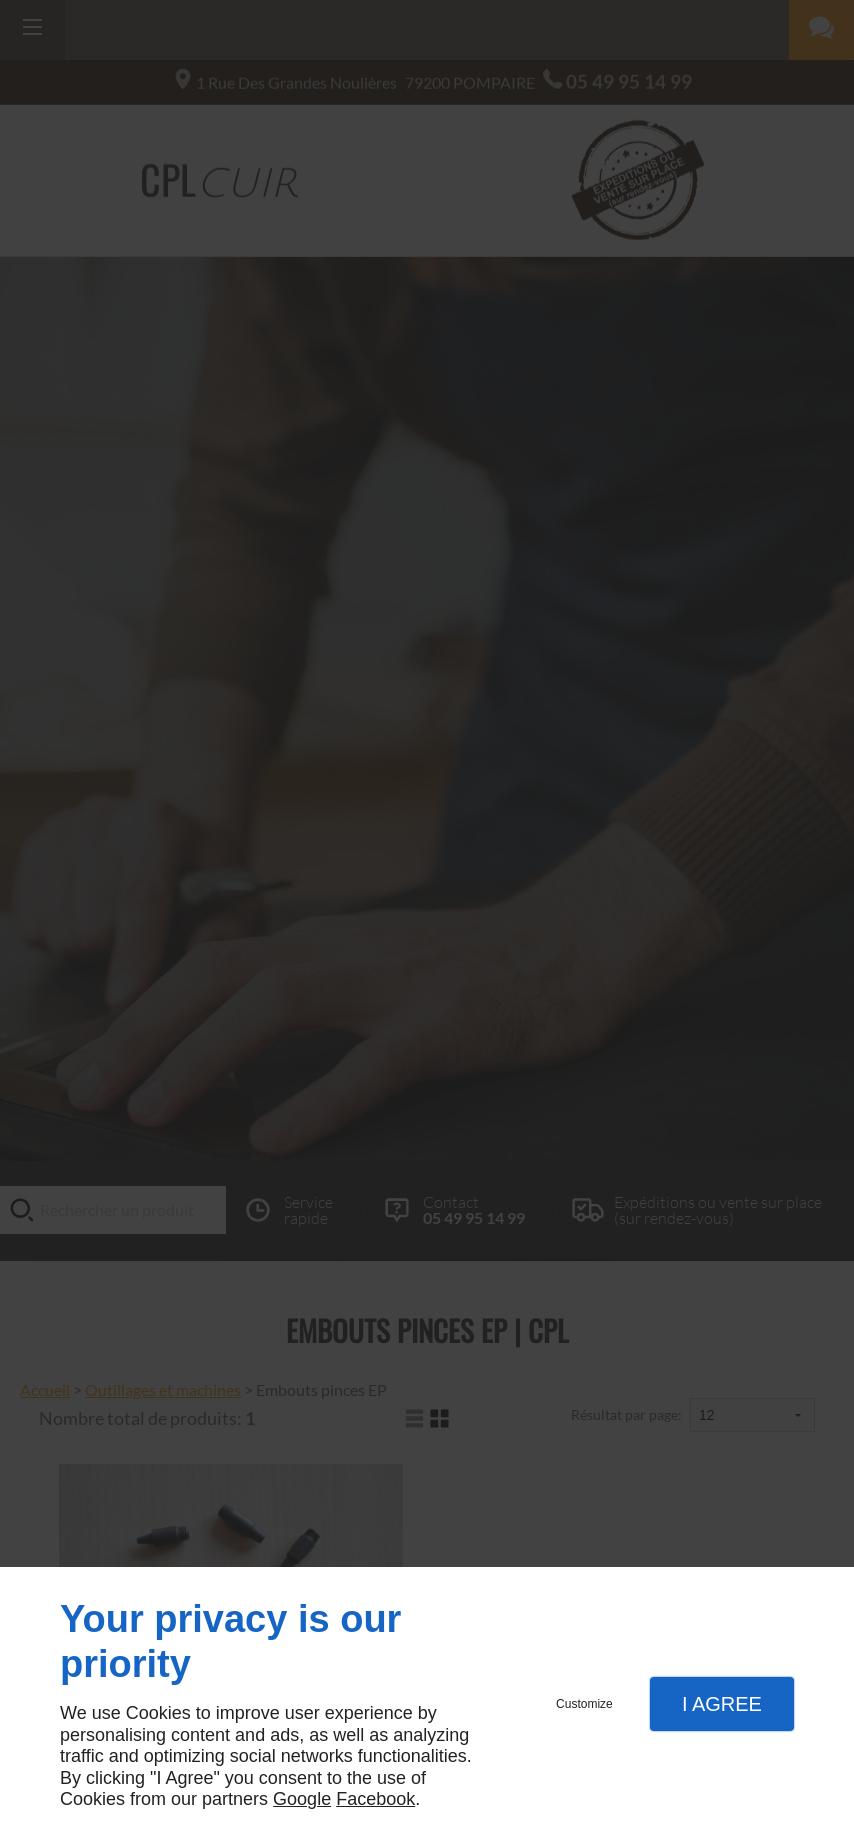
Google (302, 1799)
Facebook (375, 1799)
